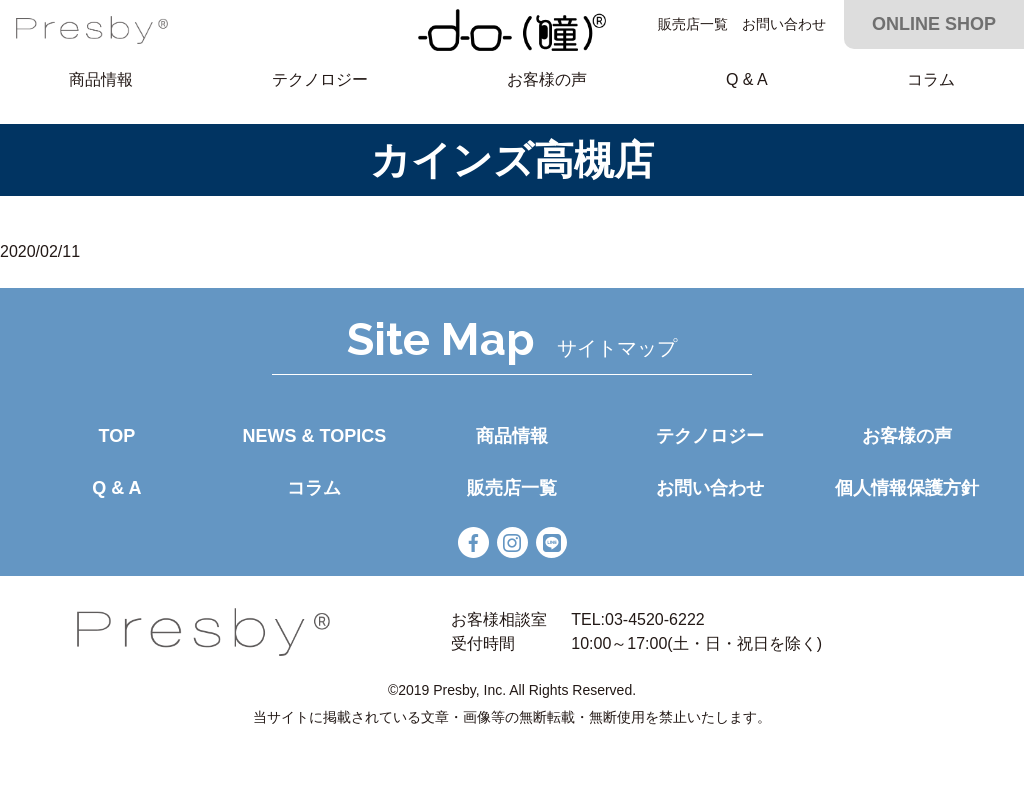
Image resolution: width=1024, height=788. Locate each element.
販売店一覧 (693, 24)
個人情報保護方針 (907, 488)
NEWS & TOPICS (315, 436)
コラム (931, 79)
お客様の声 (547, 79)
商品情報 (101, 79)
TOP (116, 436)
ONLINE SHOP (934, 24)
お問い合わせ (784, 24)
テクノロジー (320, 79)
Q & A (747, 79)
